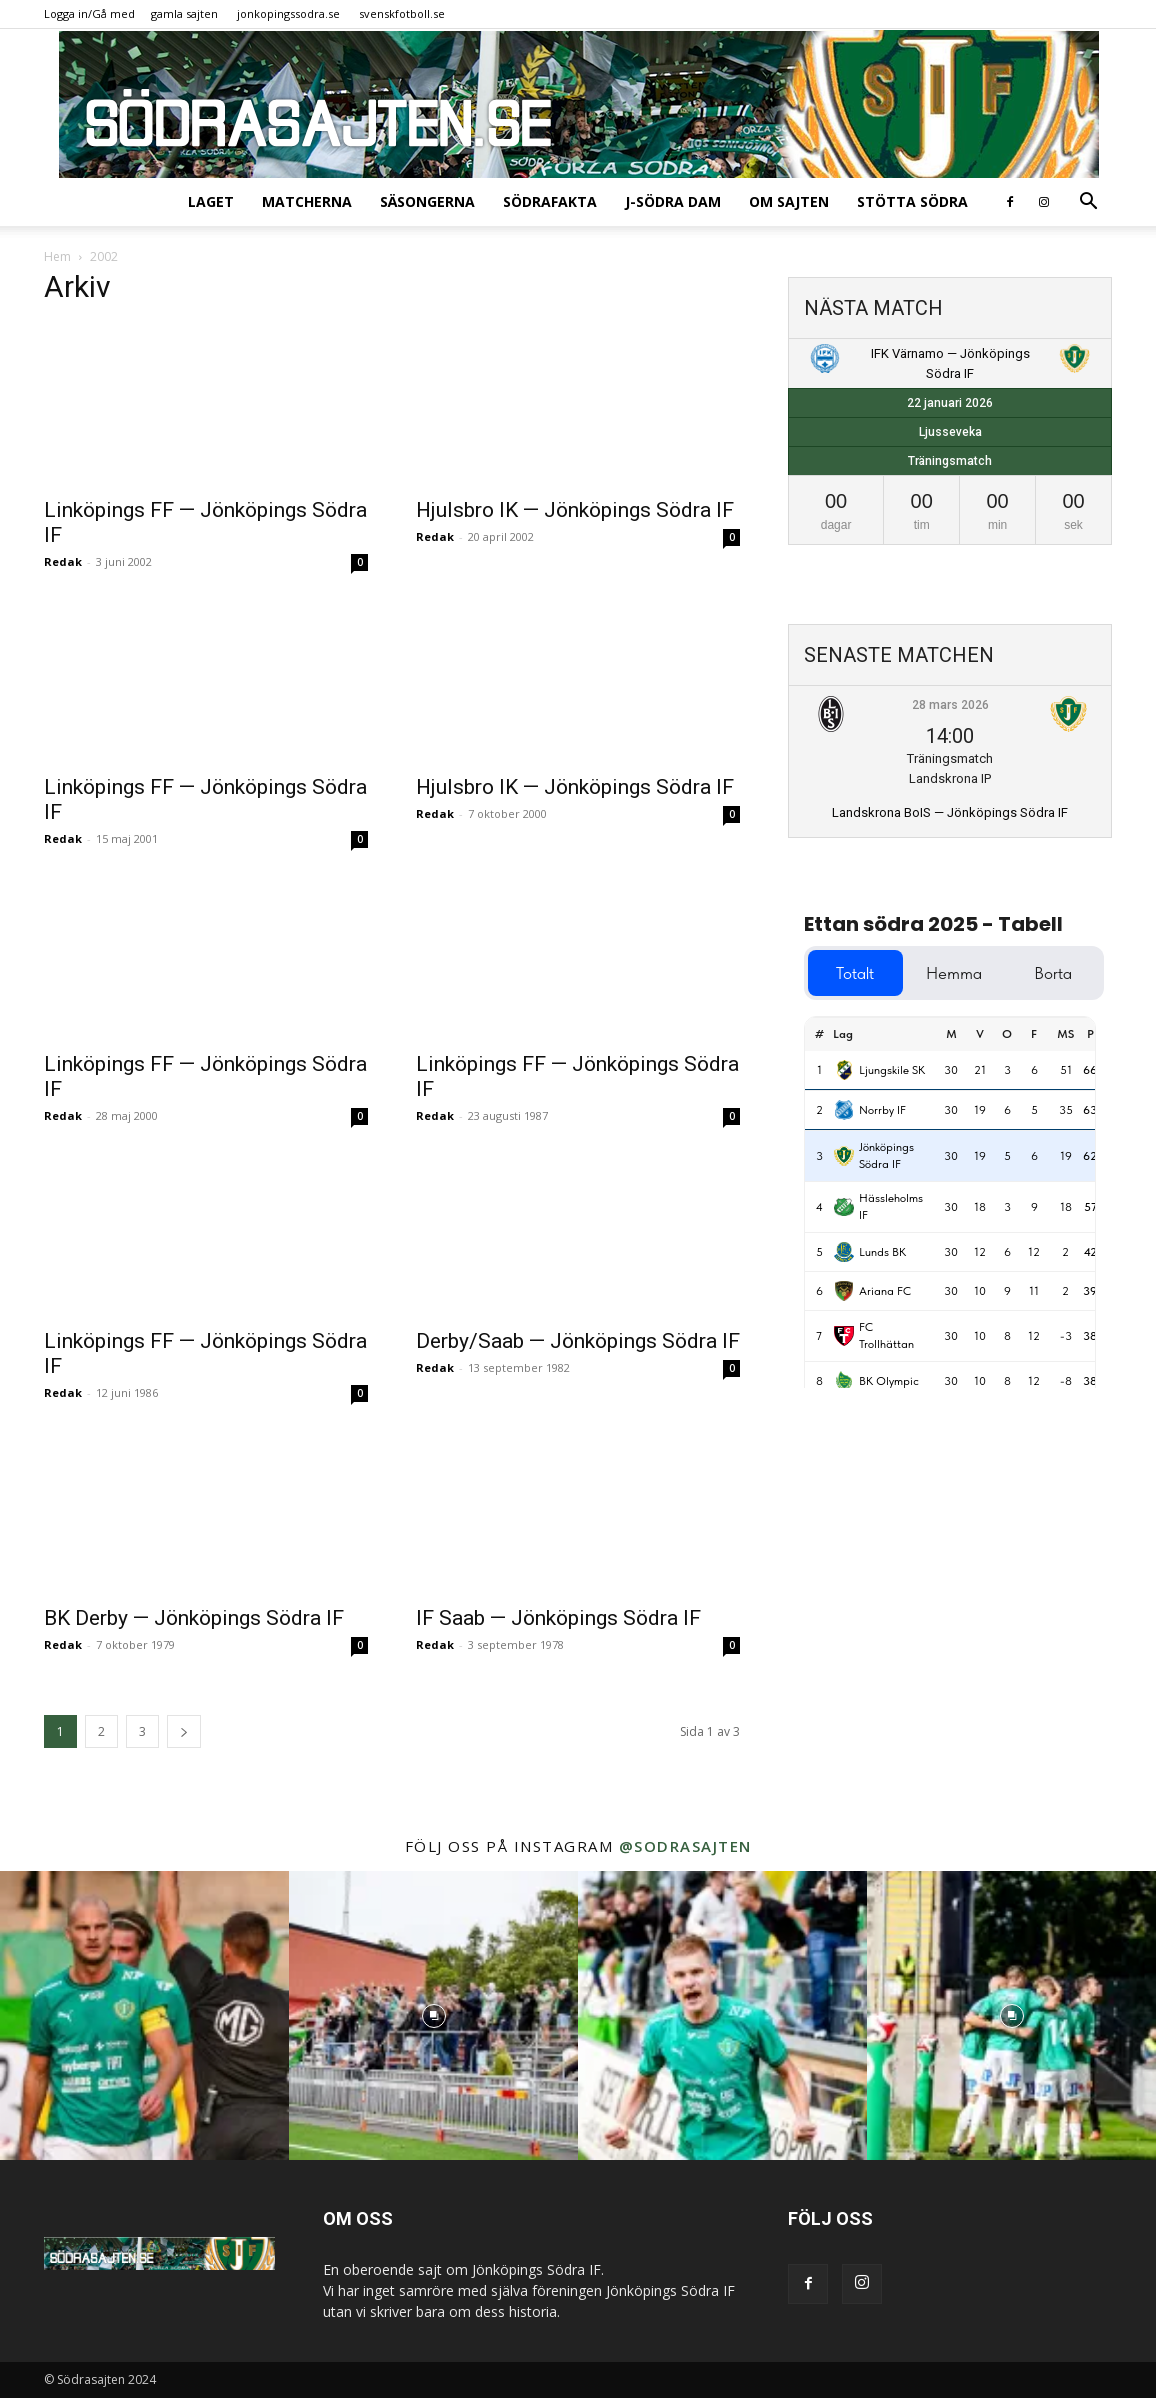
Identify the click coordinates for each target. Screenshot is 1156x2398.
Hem (57, 256)
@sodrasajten (685, 1846)
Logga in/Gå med (89, 13)
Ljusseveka (950, 432)
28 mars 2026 (950, 705)
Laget (211, 201)
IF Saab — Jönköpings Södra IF (558, 1618)
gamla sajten (184, 13)
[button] (1088, 203)
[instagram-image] (144, 2015)
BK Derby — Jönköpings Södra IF (194, 1618)
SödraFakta (550, 201)
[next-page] (184, 1731)
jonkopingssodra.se (288, 13)
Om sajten (789, 201)
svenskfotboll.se (402, 13)
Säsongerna (427, 201)
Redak (63, 561)
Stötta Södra (912, 201)
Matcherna (307, 201)
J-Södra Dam (673, 201)
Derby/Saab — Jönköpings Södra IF (578, 1341)
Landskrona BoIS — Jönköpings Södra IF (950, 812)
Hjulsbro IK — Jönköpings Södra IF (575, 510)
